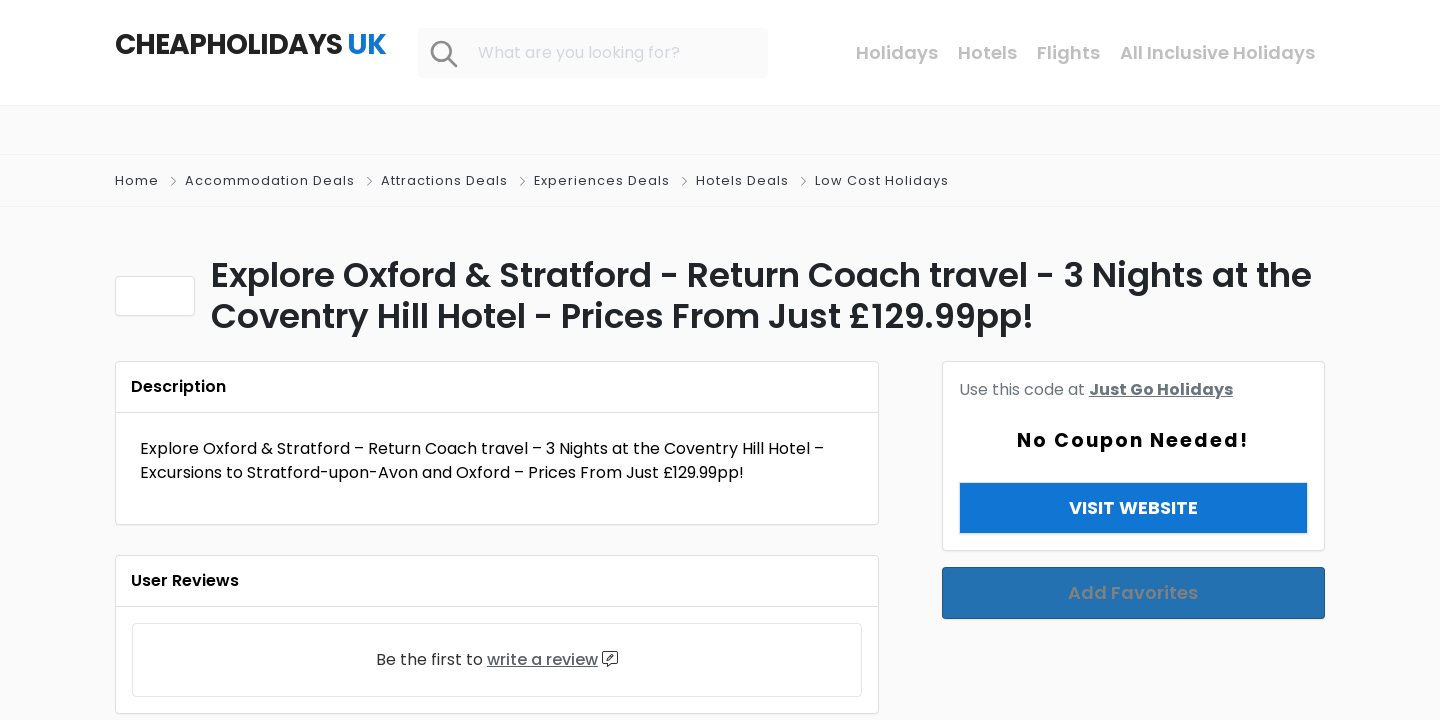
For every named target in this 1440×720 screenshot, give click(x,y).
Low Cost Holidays (882, 180)
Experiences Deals (602, 180)
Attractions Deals (444, 180)
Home (137, 180)
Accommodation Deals (270, 180)
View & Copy (1133, 482)
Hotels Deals (742, 180)
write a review (542, 659)
